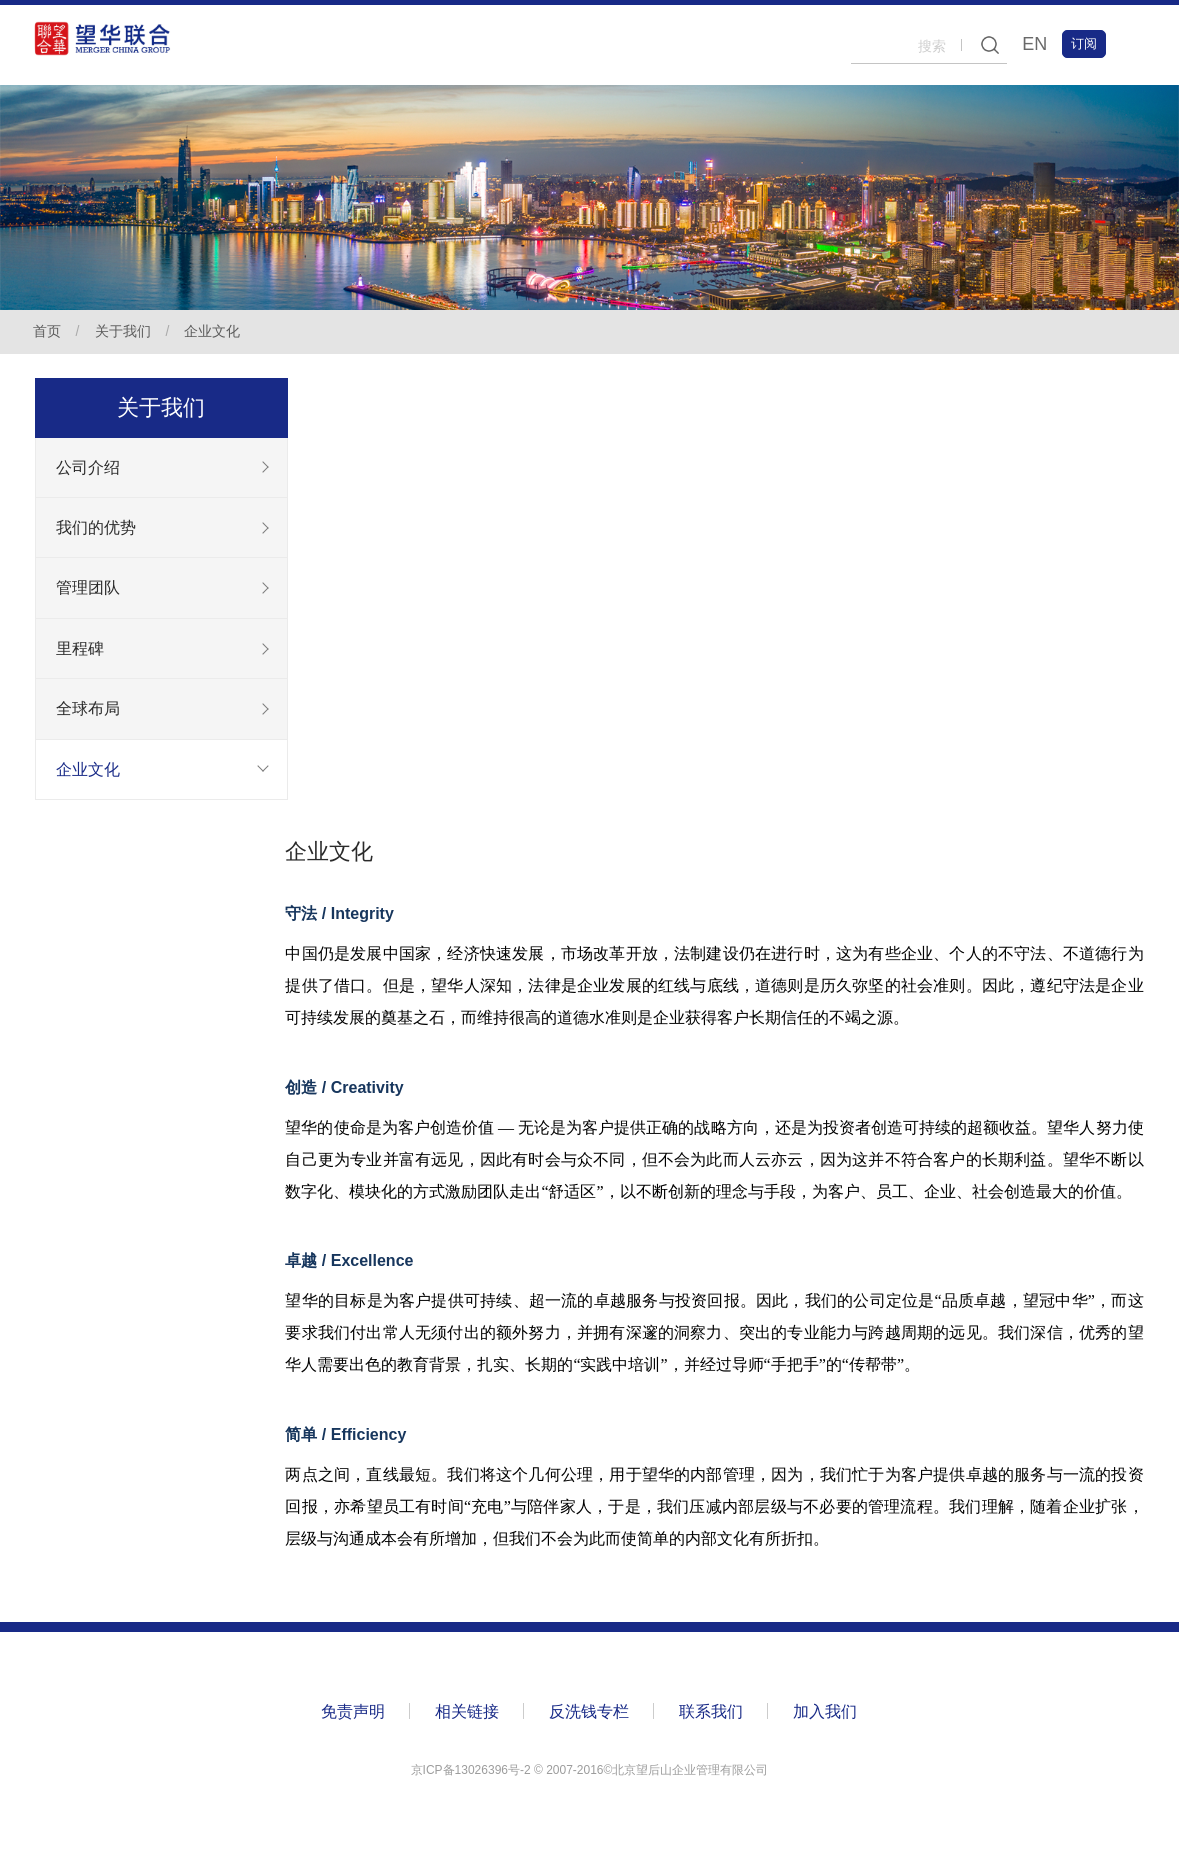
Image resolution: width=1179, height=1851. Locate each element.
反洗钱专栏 (590, 1714)
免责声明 (354, 1714)
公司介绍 (88, 467)
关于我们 (125, 331)
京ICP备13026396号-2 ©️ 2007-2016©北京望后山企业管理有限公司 (590, 1773)
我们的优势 (96, 528)
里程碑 (80, 650)
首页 (49, 331)
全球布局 (88, 711)
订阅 (1082, 43)
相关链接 (468, 1714)
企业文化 (215, 331)
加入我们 (826, 1714)
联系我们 (712, 1714)
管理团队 (88, 589)
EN (1032, 44)
